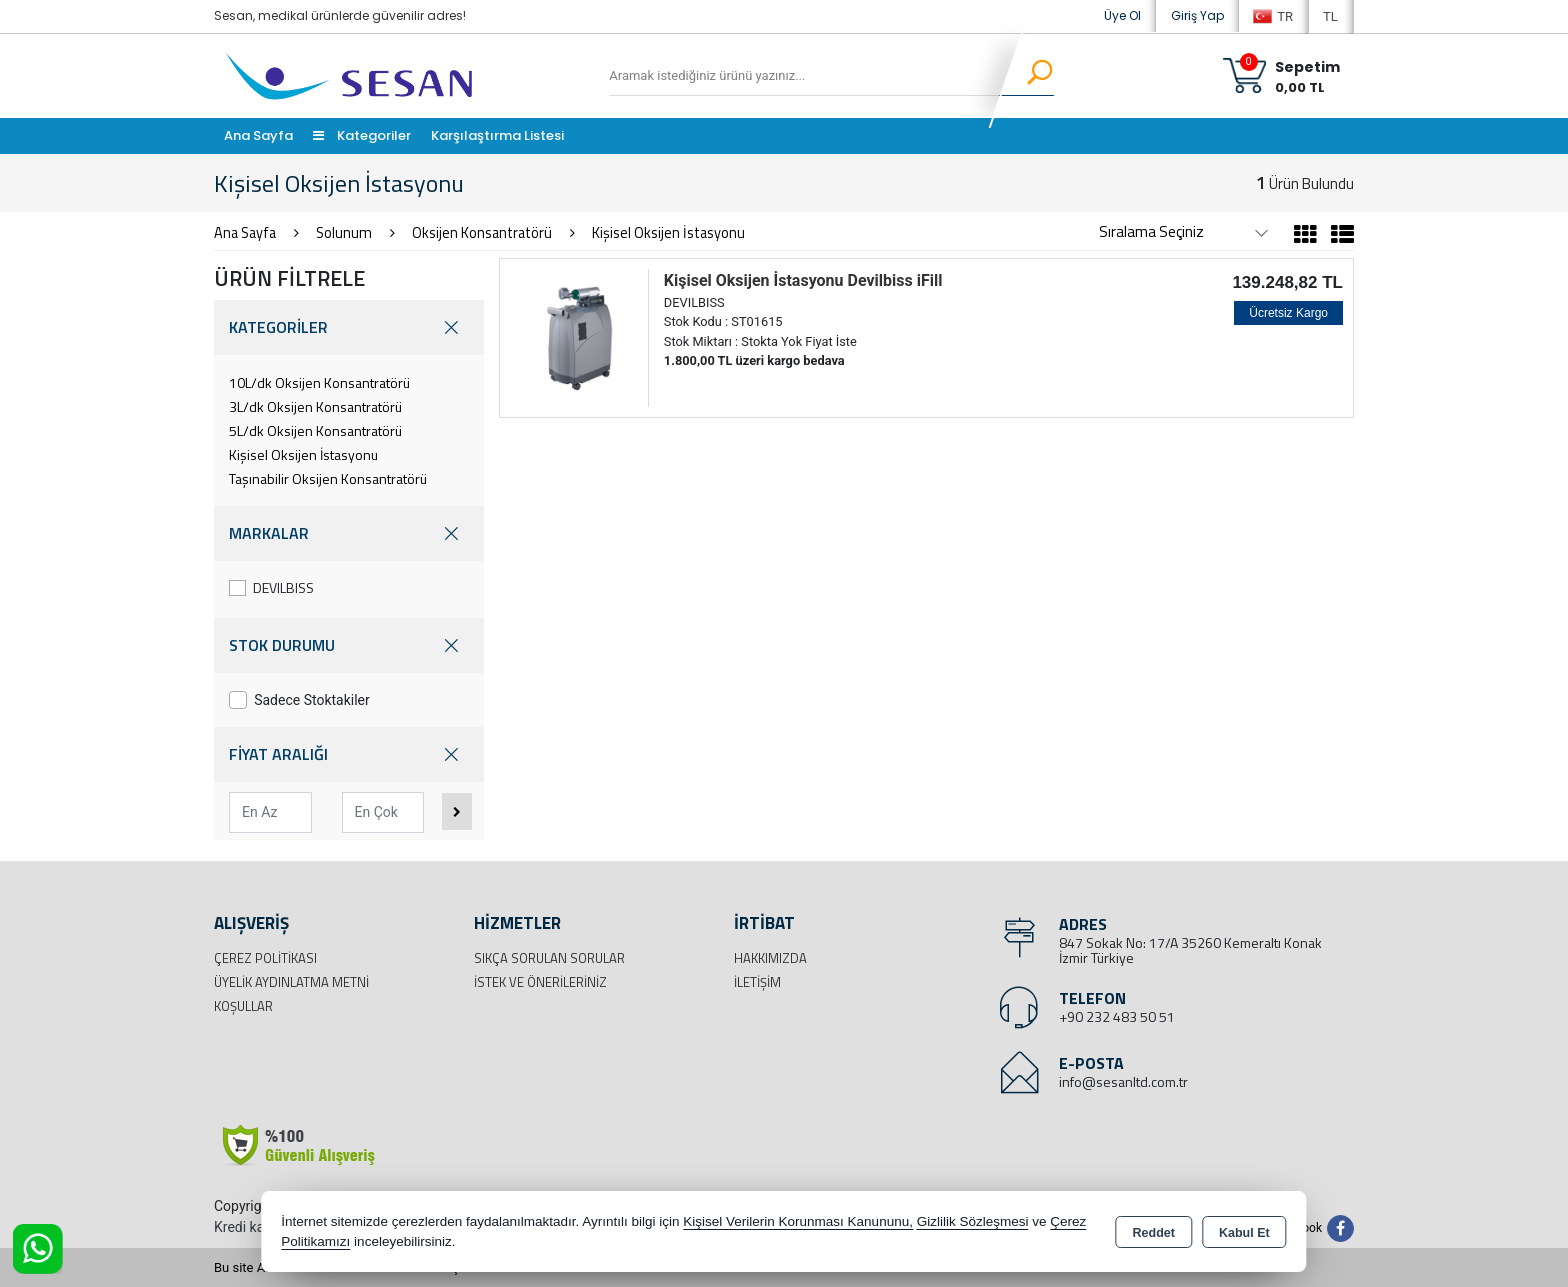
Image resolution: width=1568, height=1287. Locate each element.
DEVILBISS (271, 587)
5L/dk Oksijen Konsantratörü (315, 430)
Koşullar (243, 1006)
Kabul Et (1244, 1233)
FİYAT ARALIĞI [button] (349, 754)
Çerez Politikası (265, 958)
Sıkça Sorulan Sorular (549, 958)
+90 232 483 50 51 (1117, 1016)
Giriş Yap (1197, 15)
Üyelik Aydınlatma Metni (291, 982)
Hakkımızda (770, 958)
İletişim (757, 982)
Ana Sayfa (258, 135)
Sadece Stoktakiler (299, 700)
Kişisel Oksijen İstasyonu (303, 454)
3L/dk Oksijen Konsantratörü (315, 406)
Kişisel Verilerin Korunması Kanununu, (798, 1221)
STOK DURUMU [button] (349, 645)
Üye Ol (1122, 15)
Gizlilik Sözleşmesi (973, 1221)
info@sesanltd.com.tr (1123, 1081)
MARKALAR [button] (349, 533)
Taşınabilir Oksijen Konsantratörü (328, 478)
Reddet (1154, 1233)
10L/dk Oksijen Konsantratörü (319, 382)
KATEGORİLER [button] (349, 327)
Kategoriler (362, 135)
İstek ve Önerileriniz (540, 982)
